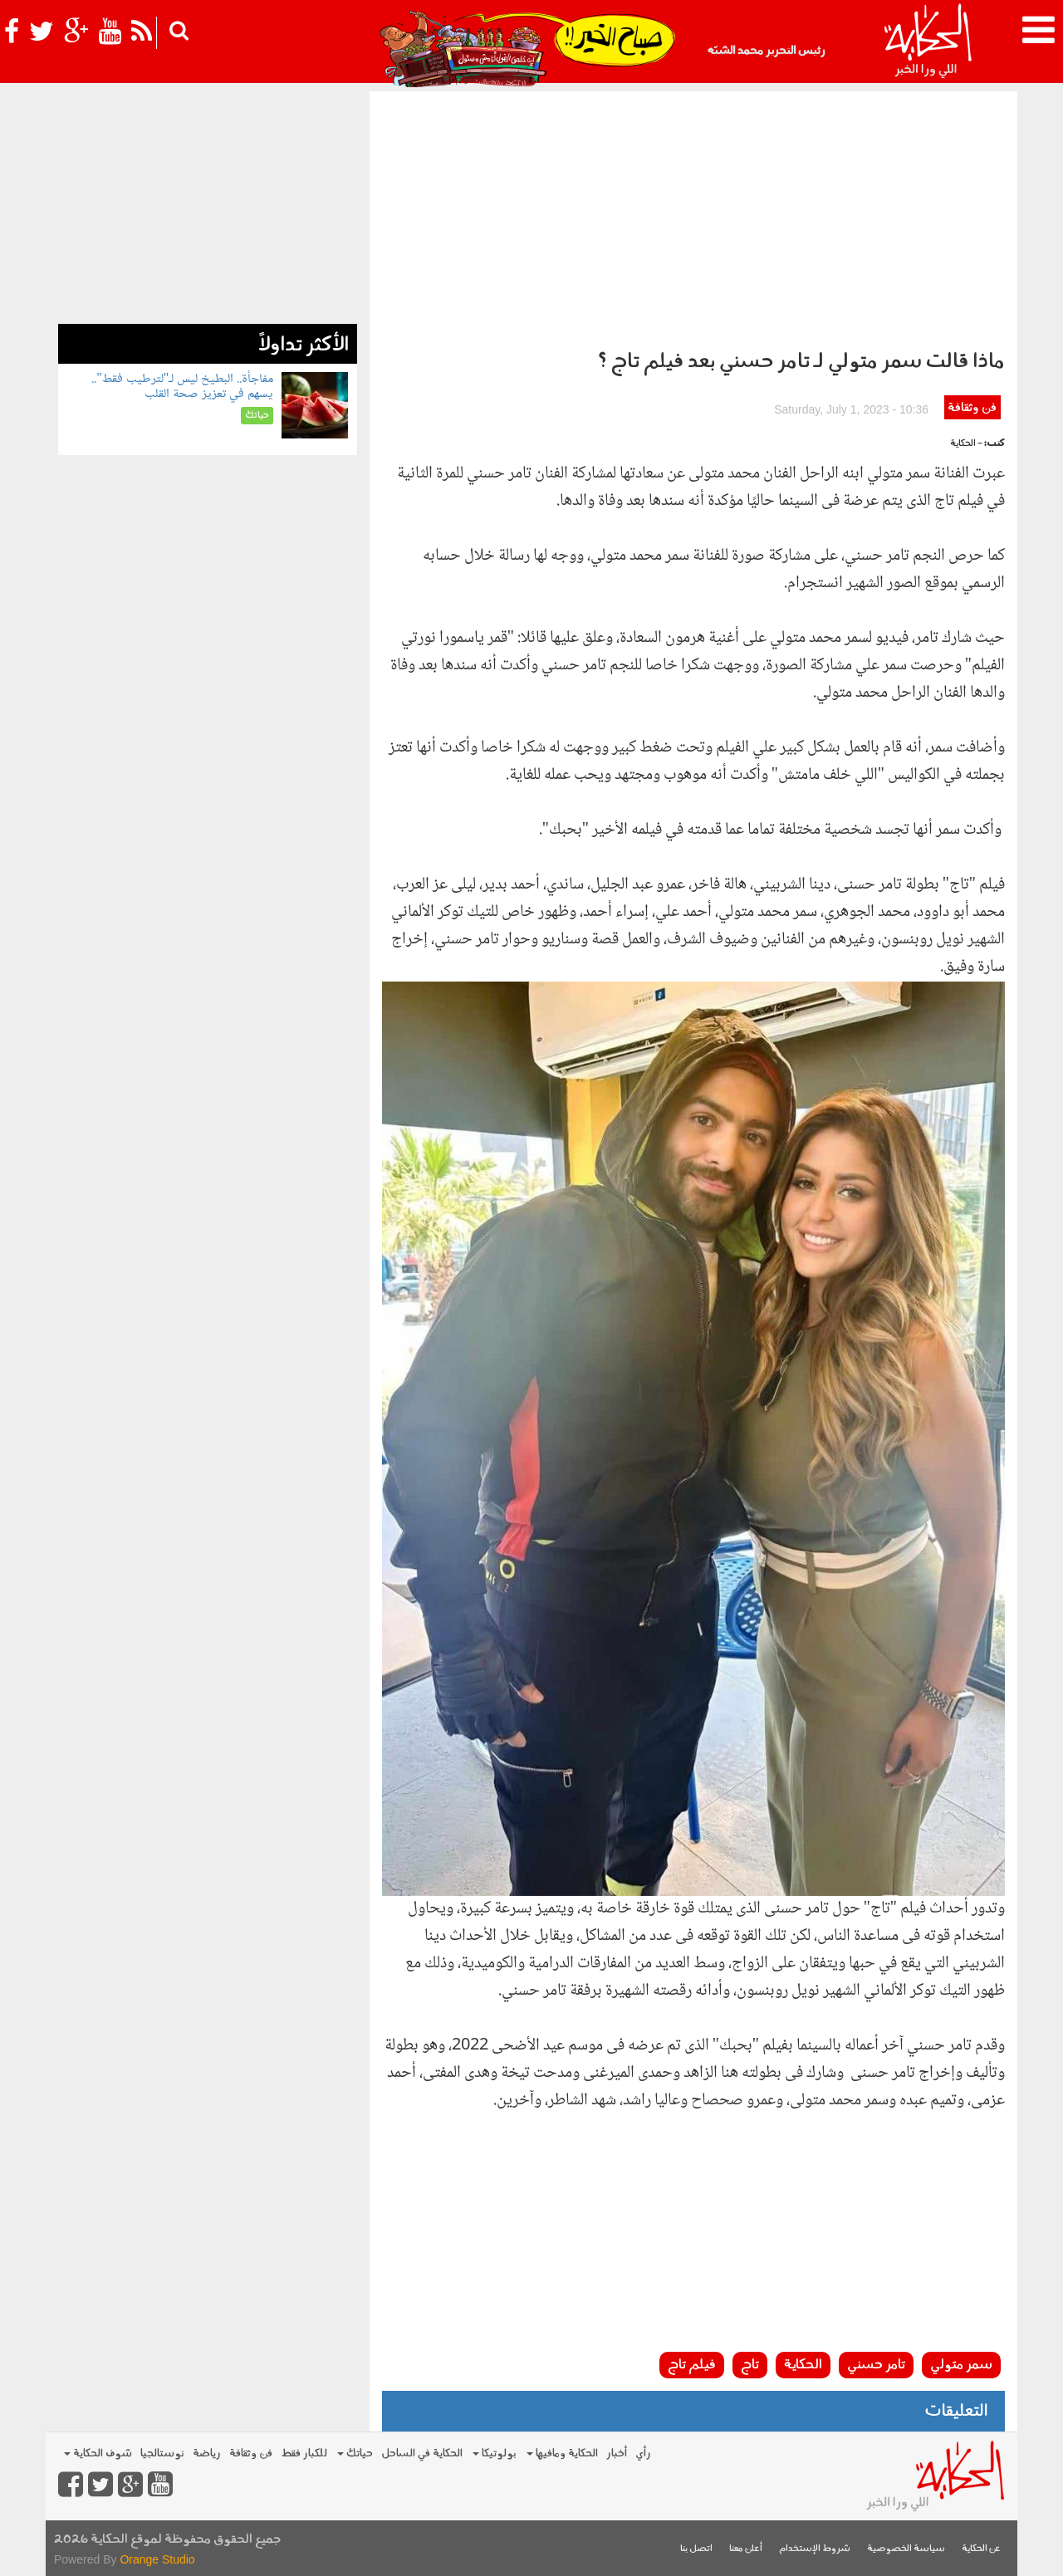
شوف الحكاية (98, 2453)
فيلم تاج (692, 2365)
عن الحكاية (981, 2549)
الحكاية (803, 2365)
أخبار (616, 2453)
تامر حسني (876, 2365)
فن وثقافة (972, 408)
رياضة (207, 2453)
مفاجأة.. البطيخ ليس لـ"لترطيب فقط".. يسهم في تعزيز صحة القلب (182, 386)
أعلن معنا (745, 2549)
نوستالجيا (162, 2453)
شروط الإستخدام (814, 2549)
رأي (643, 2453)
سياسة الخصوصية (906, 2549)
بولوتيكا (495, 2453)
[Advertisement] (693, 216)
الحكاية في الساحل (422, 2453)
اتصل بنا (696, 2549)
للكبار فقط (304, 2453)
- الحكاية (966, 444)
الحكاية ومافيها (562, 2453)
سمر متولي (961, 2365)
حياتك (355, 2453)
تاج (750, 2365)
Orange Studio (157, 2559)
